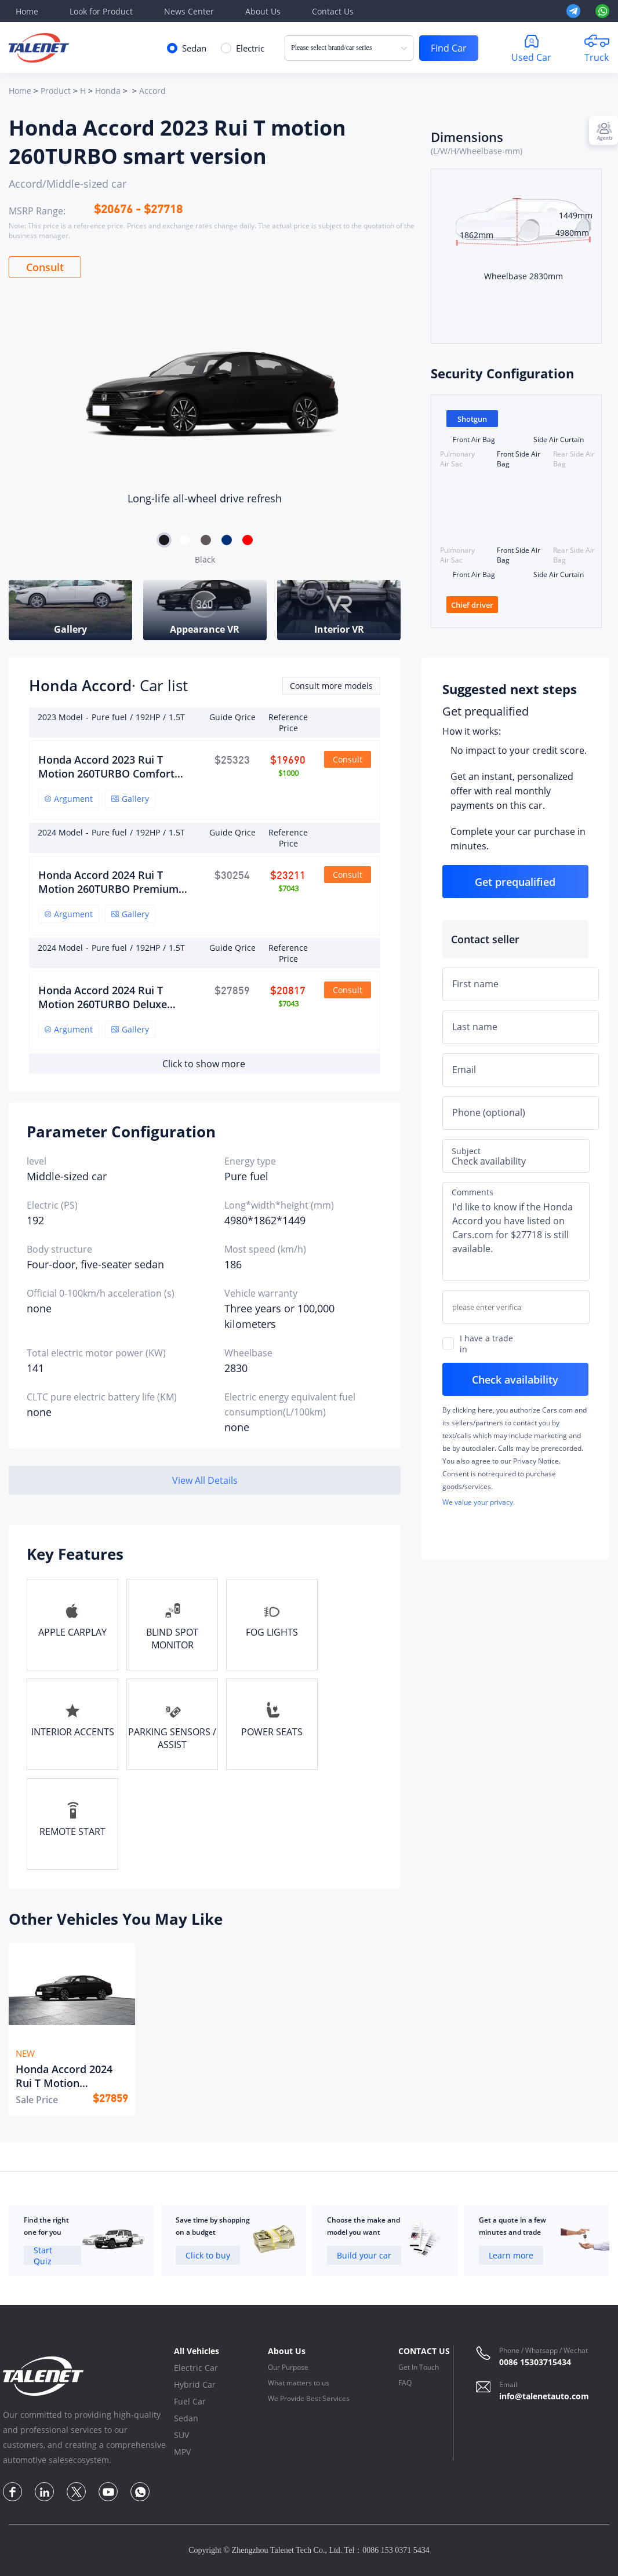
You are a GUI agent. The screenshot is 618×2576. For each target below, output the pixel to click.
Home (27, 11)
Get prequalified (485, 711)
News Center (189, 11)
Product (56, 90)
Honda (108, 90)
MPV (182, 2451)
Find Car (449, 48)
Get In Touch (418, 2367)
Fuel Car (190, 2401)
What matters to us (298, 2383)
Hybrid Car (195, 2384)
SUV (181, 2434)
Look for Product (101, 11)
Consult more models (331, 685)
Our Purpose (288, 2367)
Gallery (130, 798)
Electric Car (196, 2367)
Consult (45, 267)
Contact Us (333, 11)
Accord (152, 90)
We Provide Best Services (309, 2398)
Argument (69, 798)
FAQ (405, 2383)
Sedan (186, 2418)
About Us (263, 11)
